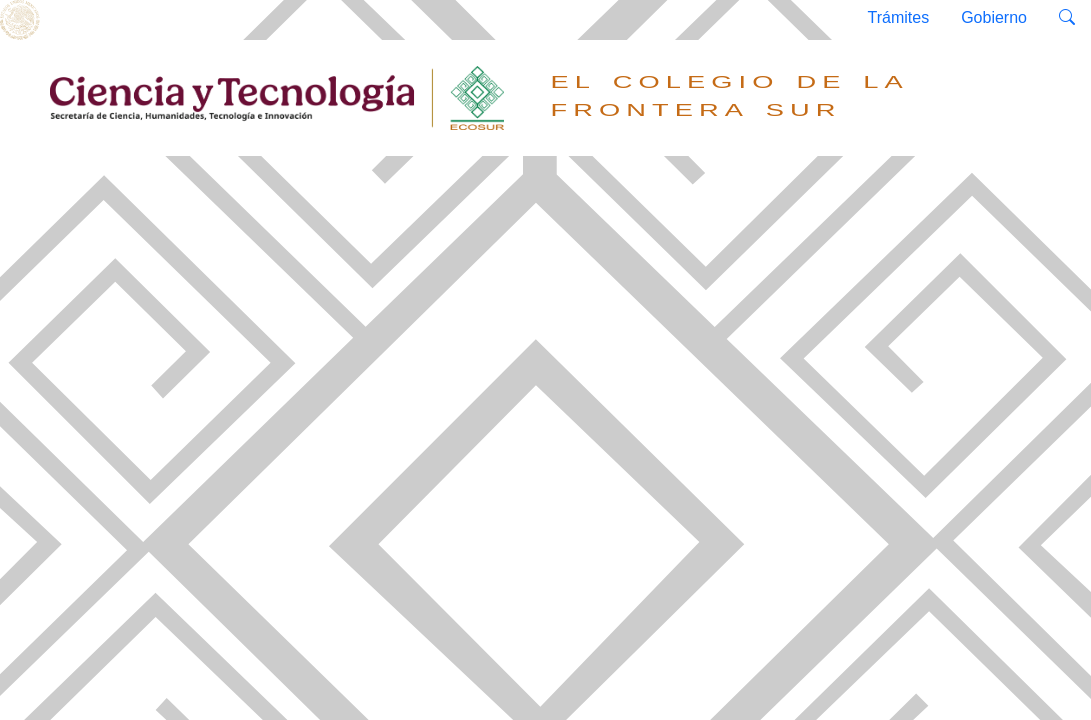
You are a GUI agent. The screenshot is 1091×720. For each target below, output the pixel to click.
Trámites (899, 17)
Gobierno (994, 17)
